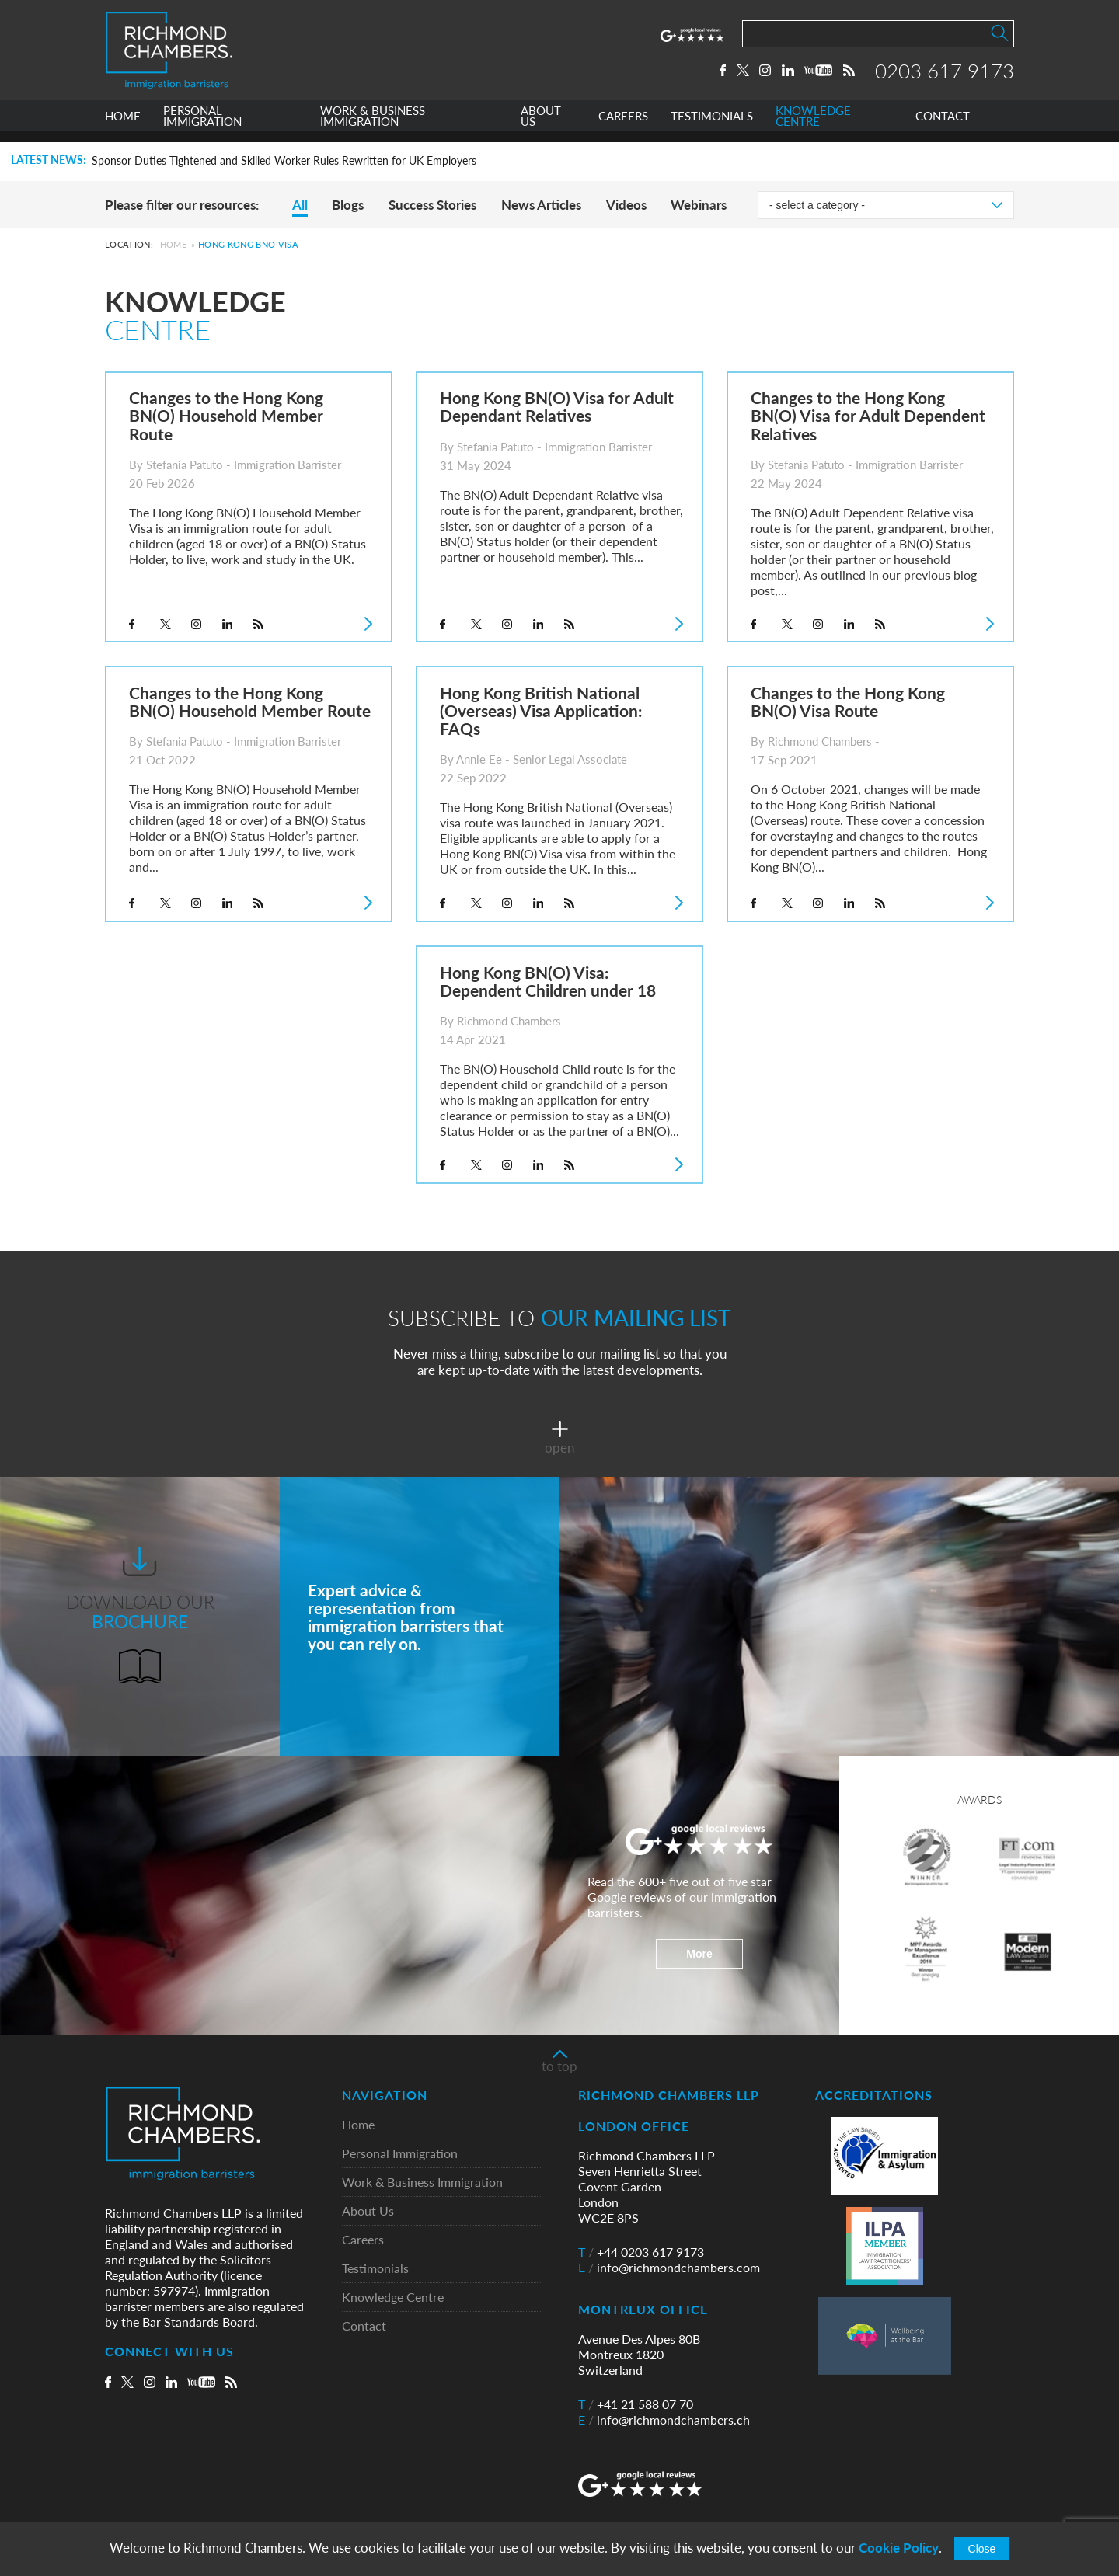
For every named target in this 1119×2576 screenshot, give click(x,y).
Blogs (348, 205)
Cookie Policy (899, 2547)
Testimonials (375, 2269)
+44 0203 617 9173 (641, 2252)
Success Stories (432, 205)
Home (173, 244)
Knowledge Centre (393, 2297)
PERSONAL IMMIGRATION (202, 127)
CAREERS (623, 127)
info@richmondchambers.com (669, 2267)
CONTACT (942, 127)
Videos (626, 205)
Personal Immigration (400, 2154)
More (699, 1954)
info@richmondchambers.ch (664, 2420)
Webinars (699, 205)
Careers (363, 2240)
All (300, 205)
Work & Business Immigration (422, 2182)
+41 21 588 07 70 (635, 2404)
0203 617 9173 (944, 75)
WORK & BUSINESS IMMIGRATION (372, 127)
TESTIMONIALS (712, 127)
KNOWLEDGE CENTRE (813, 127)
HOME (123, 127)
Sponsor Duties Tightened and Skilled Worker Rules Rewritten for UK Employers (284, 161)
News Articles (541, 205)
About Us (368, 2211)
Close (982, 2549)
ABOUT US (541, 127)
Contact (364, 2326)
